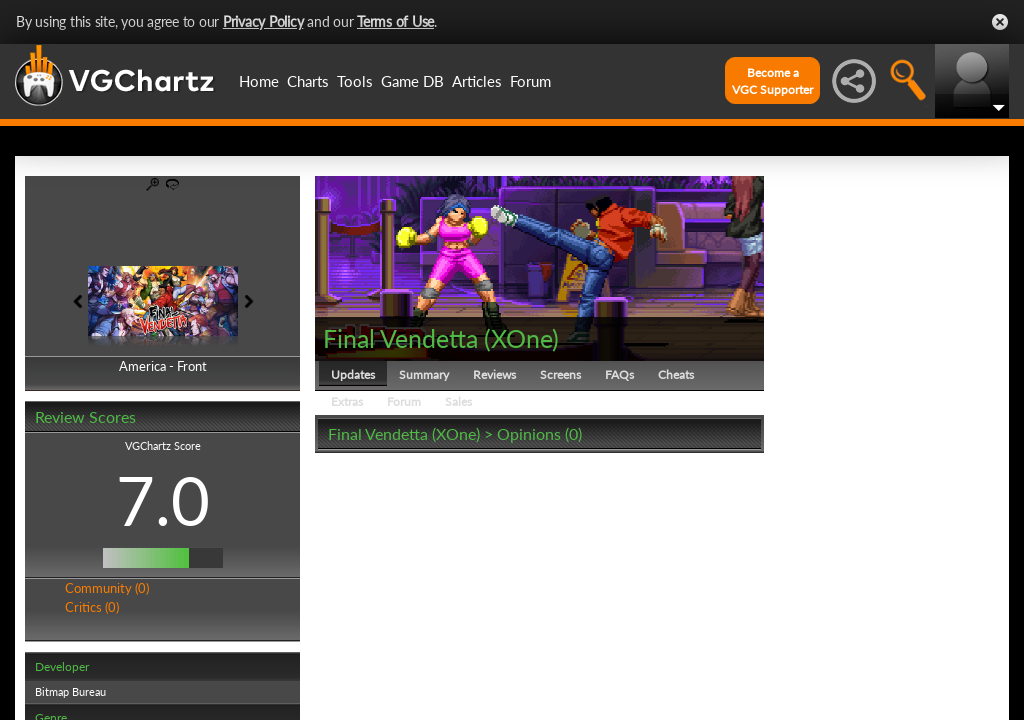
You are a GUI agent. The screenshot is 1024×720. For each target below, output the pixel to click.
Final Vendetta (400, 338)
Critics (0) (92, 607)
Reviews (494, 374)
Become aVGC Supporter (772, 81)
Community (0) (107, 588)
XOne (521, 338)
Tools (355, 81)
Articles (477, 81)
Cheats (676, 374)
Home (259, 81)
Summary (424, 374)
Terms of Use (395, 21)
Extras (347, 401)
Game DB (412, 81)
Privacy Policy (263, 21)
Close (1000, 22)
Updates (353, 374)
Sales (458, 401)
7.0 (163, 500)
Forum (530, 81)
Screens (560, 374)
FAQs (619, 374)
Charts (308, 81)
